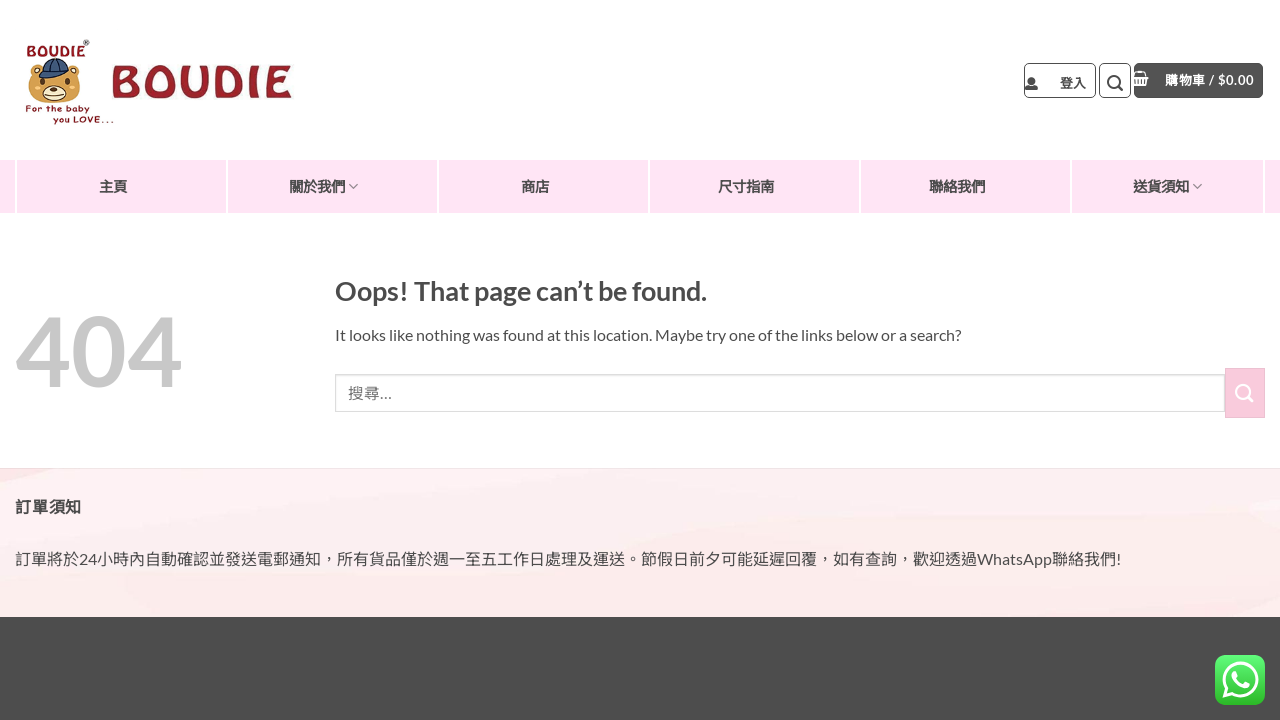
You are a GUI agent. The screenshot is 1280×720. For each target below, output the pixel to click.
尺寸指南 (746, 186)
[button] (1060, 80)
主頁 (113, 186)
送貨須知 (1167, 186)
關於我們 (323, 186)
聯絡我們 (957, 186)
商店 (535, 186)
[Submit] (1245, 392)
